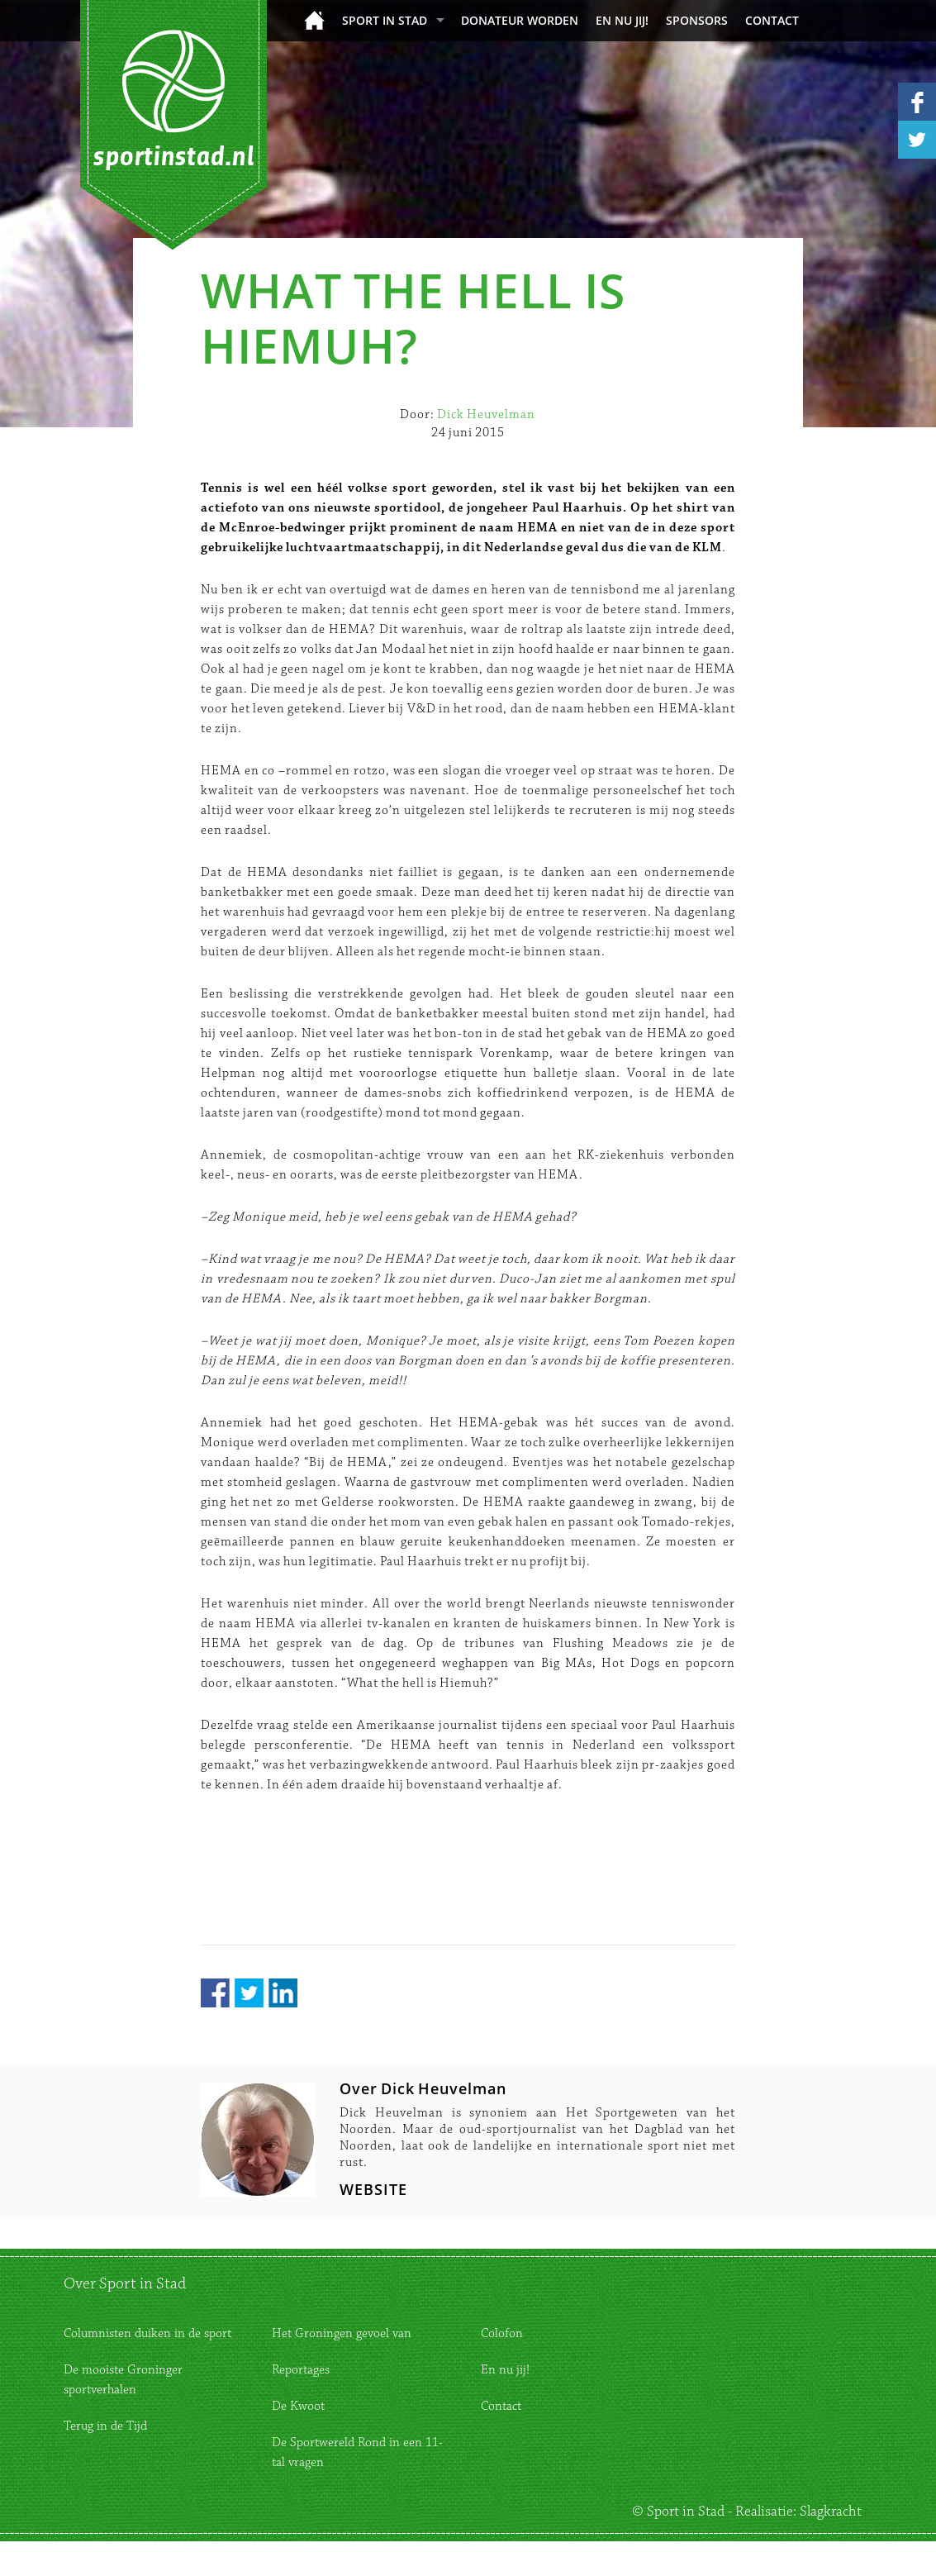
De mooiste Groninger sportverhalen (123, 2379)
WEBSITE (373, 2189)
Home (314, 20)
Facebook (215, 1992)
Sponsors (697, 20)
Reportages (301, 2370)
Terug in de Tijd (105, 2426)
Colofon (502, 2333)
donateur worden (519, 20)
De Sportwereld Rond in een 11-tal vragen (357, 2452)
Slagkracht (831, 2511)
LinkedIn (282, 1992)
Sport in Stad (384, 20)
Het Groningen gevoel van (341, 2333)
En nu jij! (622, 20)
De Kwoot (298, 2406)
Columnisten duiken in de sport (147, 2333)
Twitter (249, 1992)
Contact (772, 20)
